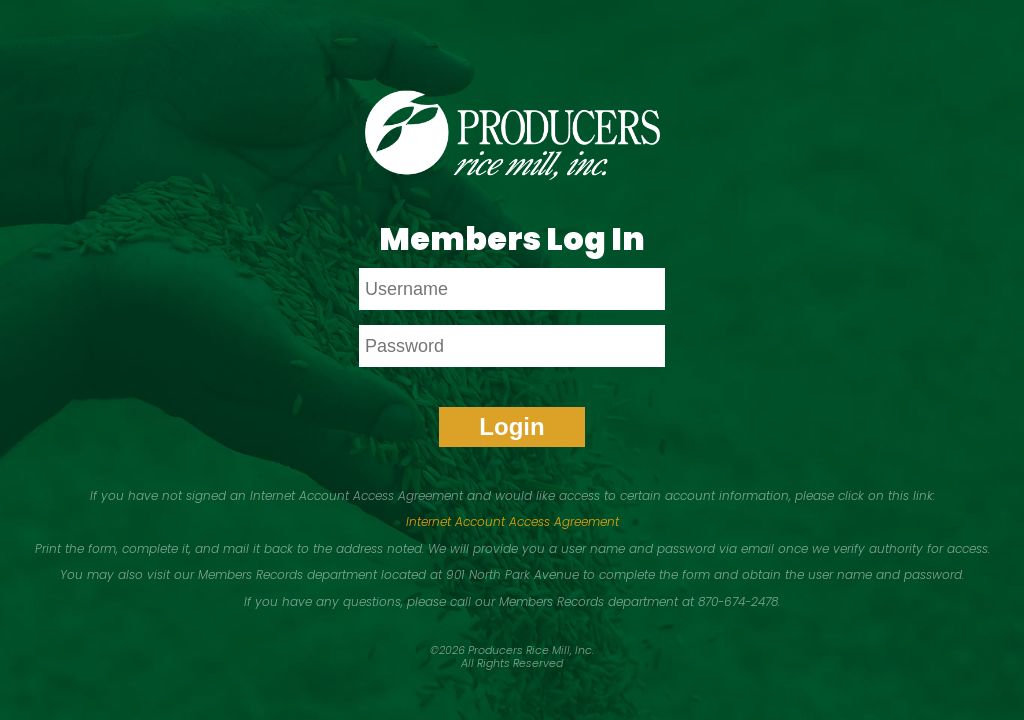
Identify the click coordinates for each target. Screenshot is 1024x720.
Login (511, 426)
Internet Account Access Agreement (512, 521)
